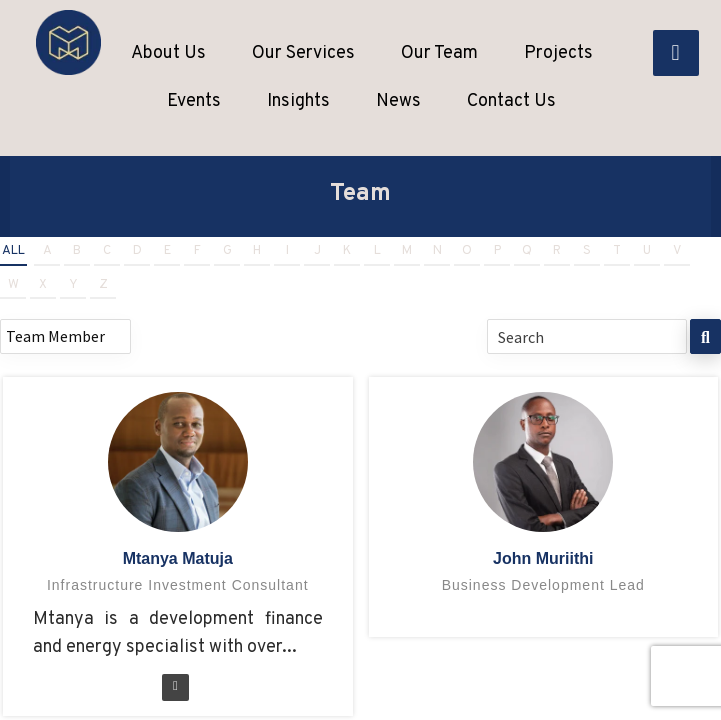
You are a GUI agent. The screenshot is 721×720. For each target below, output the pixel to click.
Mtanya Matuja (178, 558)
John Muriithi (543, 558)
